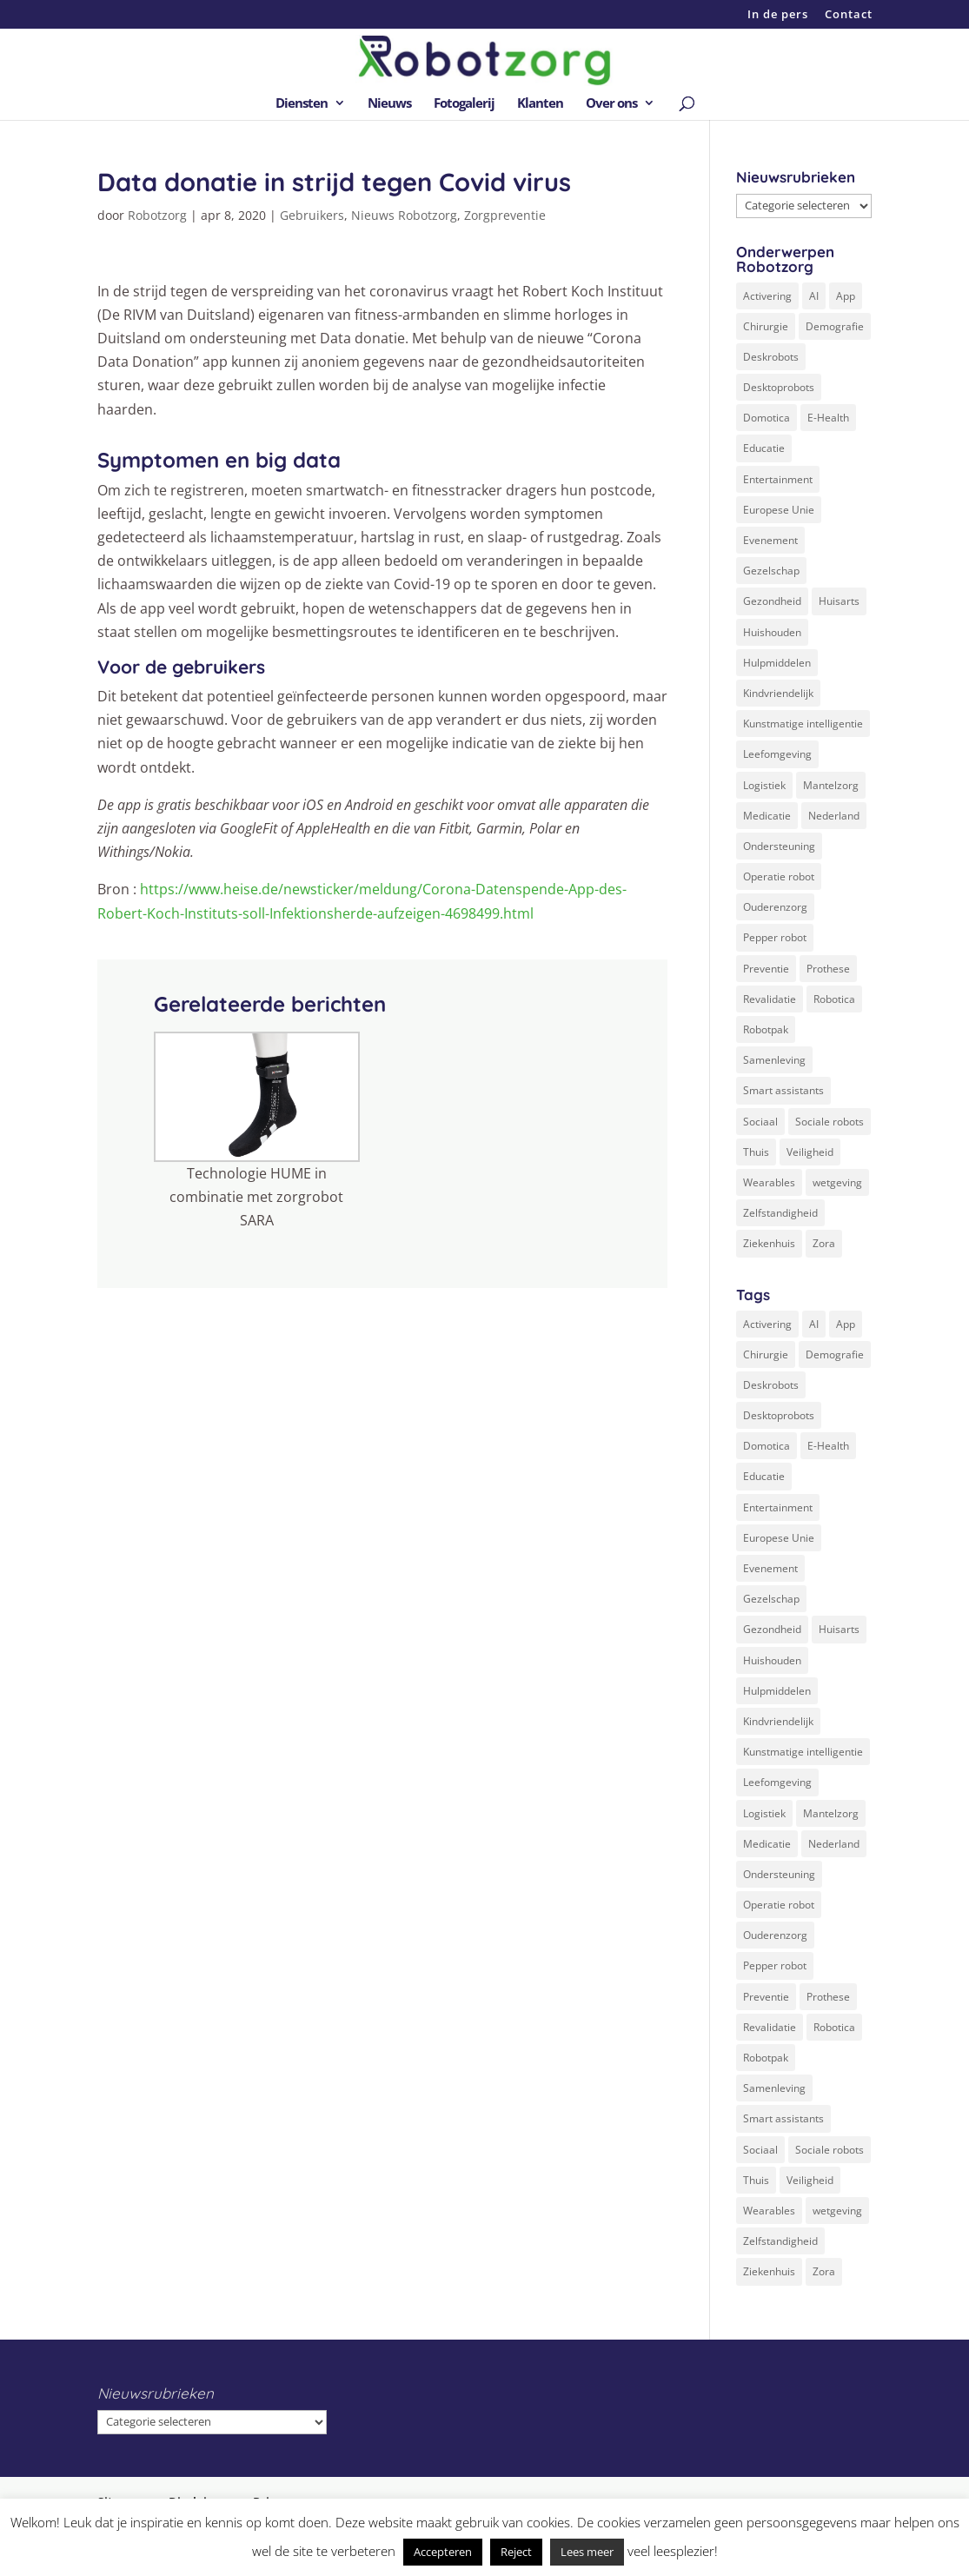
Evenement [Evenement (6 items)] (770, 540)
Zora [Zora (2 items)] (824, 1243)
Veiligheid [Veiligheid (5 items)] (809, 1152)
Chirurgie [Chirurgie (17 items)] (765, 326)
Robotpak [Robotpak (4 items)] (765, 1029)
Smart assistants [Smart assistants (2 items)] (783, 1090)
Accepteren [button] (443, 2551)
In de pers (777, 15)
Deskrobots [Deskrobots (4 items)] (771, 356)
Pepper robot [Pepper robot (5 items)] (774, 937)
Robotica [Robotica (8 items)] (834, 999)
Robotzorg (157, 215)
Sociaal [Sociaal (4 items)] (760, 1121)
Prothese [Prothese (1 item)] (828, 968)
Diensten (301, 103)
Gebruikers (312, 215)
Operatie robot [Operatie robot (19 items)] (778, 876)
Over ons (611, 103)
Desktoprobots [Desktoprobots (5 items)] (778, 387)
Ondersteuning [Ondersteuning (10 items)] (779, 846)
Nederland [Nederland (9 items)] (833, 815)
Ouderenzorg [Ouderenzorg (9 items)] (775, 907)
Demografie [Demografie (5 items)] (835, 326)
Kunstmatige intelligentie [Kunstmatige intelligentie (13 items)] (803, 723)
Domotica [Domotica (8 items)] (766, 417)
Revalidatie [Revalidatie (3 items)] (769, 999)
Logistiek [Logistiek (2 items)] (764, 785)
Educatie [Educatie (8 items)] (764, 448)
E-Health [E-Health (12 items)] (828, 417)
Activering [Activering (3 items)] (767, 296)
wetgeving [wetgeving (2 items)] (837, 1182)
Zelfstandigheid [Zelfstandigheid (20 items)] (780, 1212)
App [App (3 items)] (845, 296)
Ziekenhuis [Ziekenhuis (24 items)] (769, 1243)
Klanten (540, 103)
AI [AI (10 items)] (814, 296)
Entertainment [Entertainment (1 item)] (778, 479)
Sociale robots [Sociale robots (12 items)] (829, 1121)
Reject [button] (516, 2551)
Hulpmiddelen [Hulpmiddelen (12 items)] (777, 662)
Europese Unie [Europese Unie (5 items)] (778, 509)
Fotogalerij (464, 103)
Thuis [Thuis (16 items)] (756, 1152)
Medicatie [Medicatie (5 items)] (767, 815)
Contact (849, 15)
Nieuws (389, 103)
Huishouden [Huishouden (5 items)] (772, 632)
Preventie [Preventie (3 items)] (766, 968)
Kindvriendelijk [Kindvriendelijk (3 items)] (778, 693)
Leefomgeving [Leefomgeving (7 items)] (777, 754)
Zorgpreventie (505, 215)
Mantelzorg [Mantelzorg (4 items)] (831, 785)
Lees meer (587, 2551)
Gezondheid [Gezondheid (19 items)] (772, 601)
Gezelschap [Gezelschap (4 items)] (771, 570)
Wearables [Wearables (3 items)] (769, 1182)
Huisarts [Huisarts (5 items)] (839, 601)
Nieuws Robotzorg (404, 215)
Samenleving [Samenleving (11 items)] (774, 1059)
